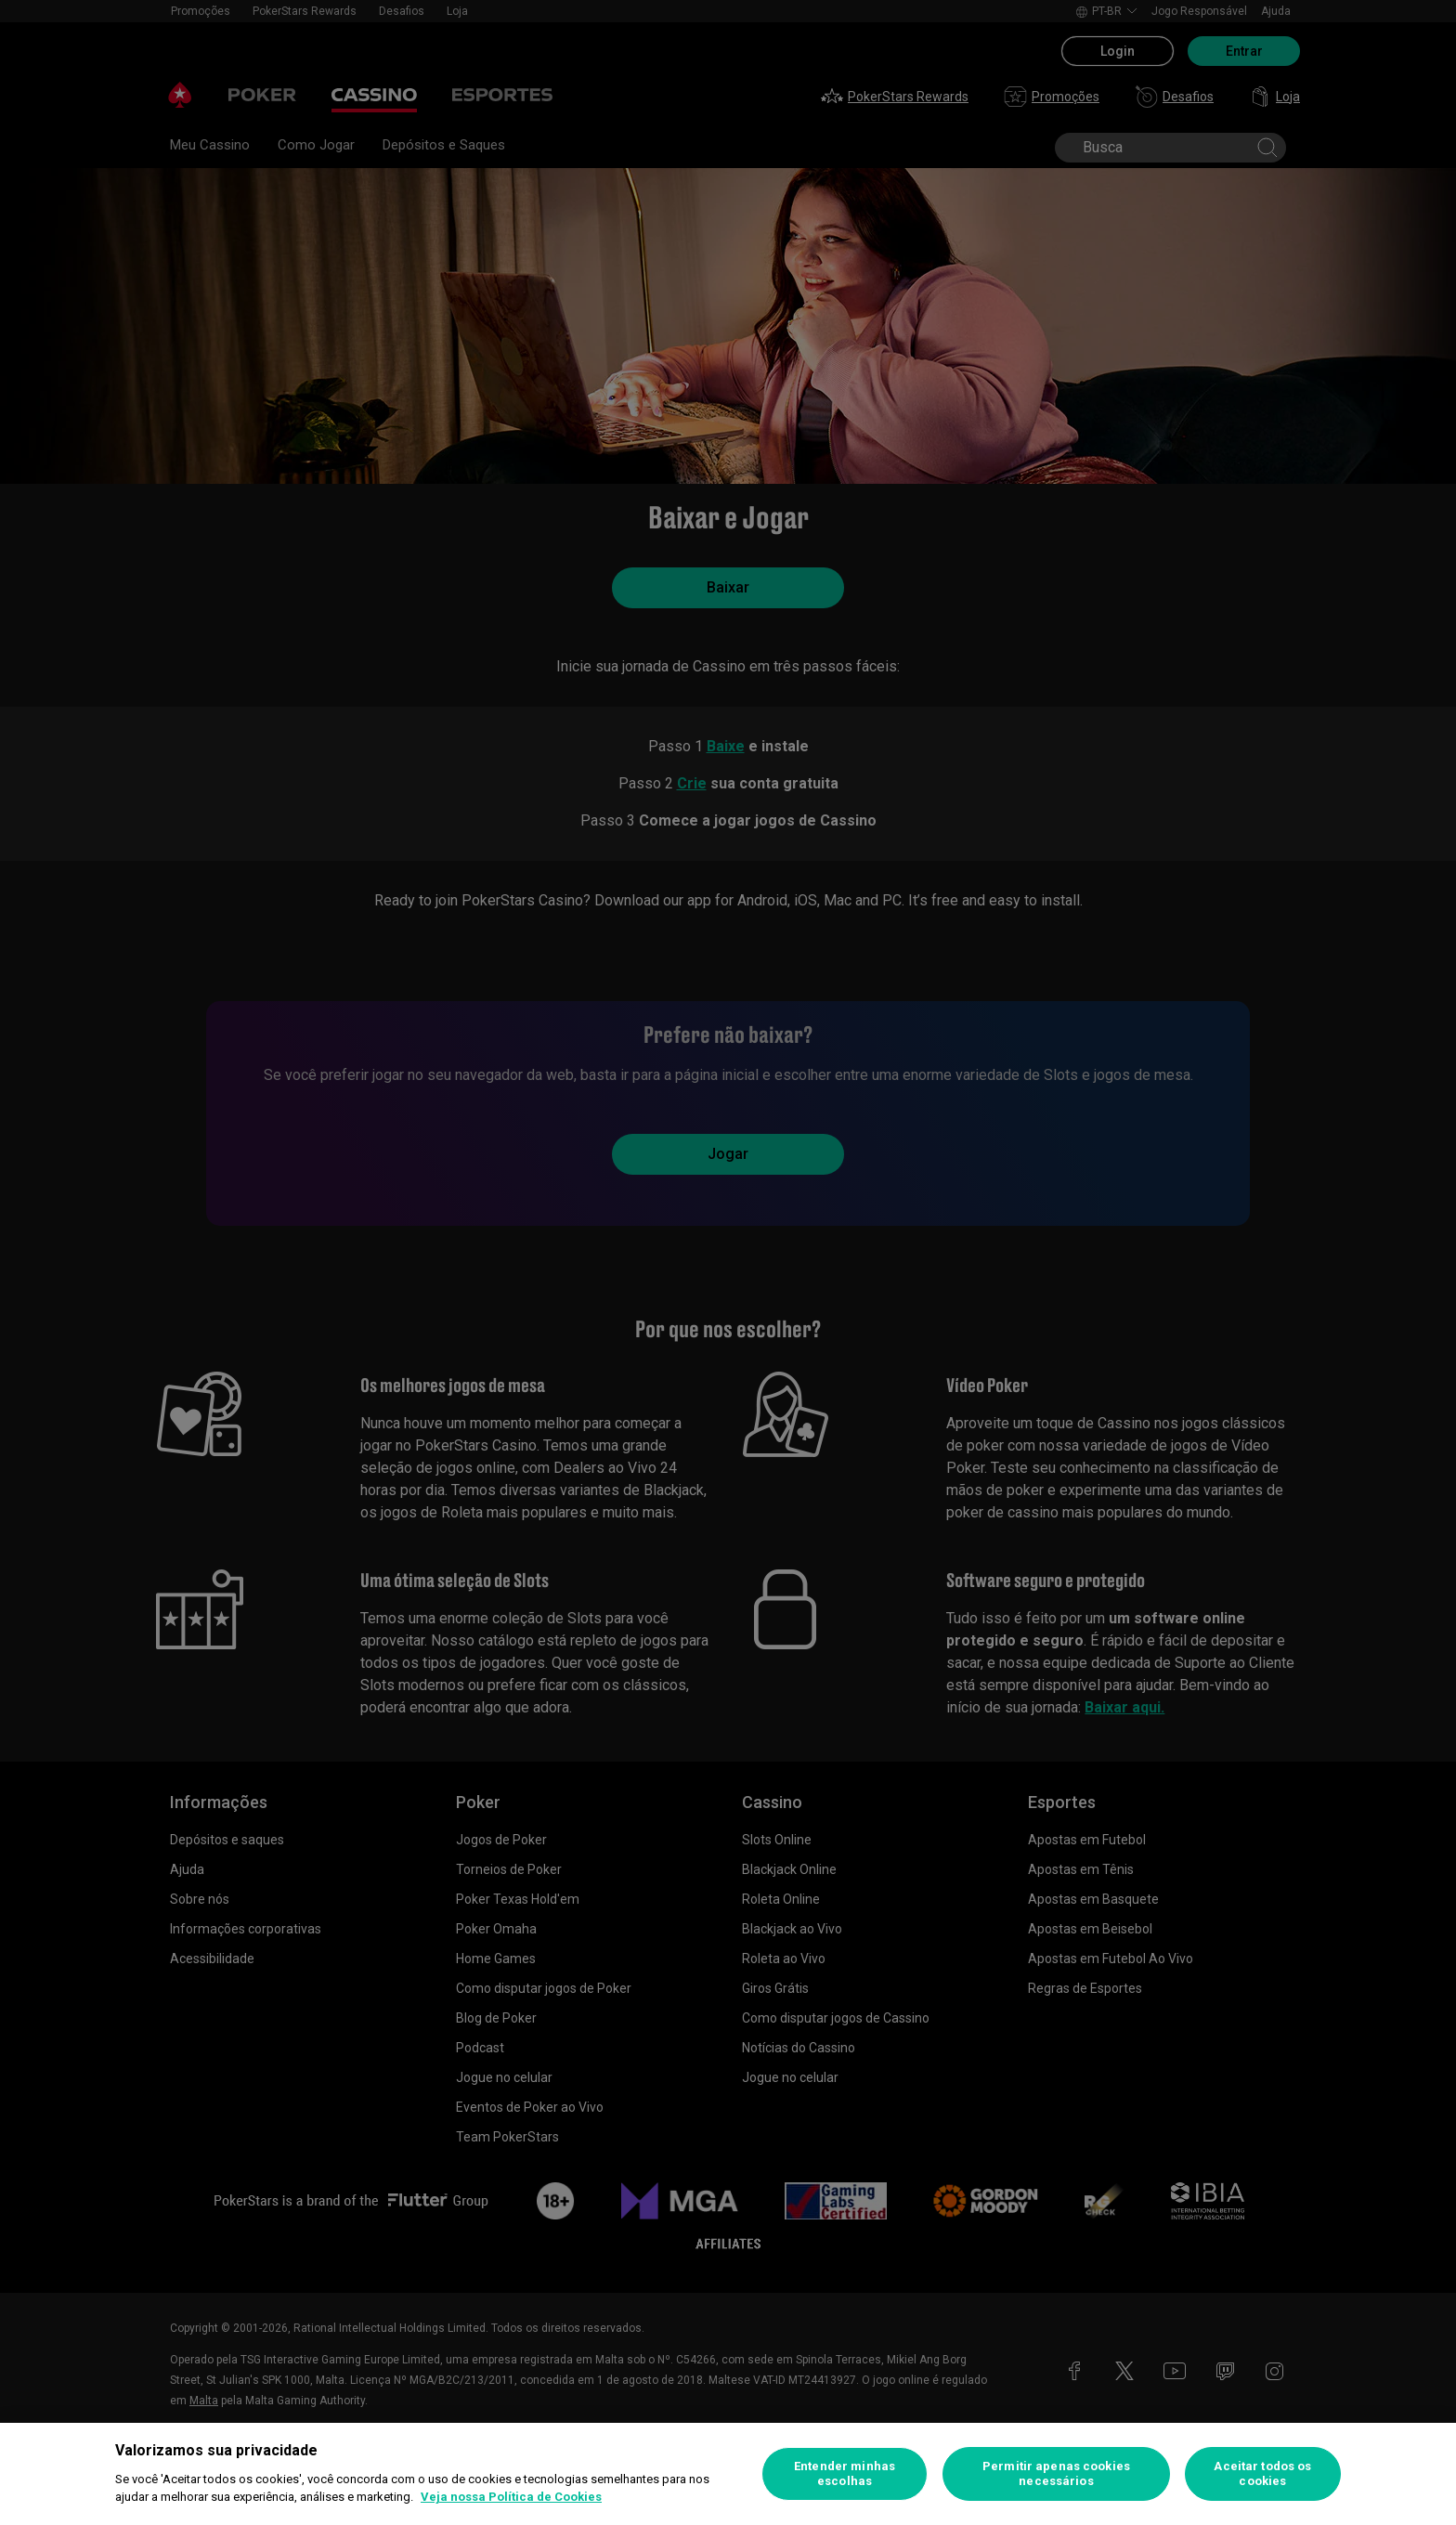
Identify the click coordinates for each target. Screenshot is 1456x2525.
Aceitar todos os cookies (1262, 2473)
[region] (728, 2474)
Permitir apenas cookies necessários (1056, 2473)
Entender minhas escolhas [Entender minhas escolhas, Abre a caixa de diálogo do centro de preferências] (844, 2473)
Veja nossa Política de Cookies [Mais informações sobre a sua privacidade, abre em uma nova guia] (511, 2497)
